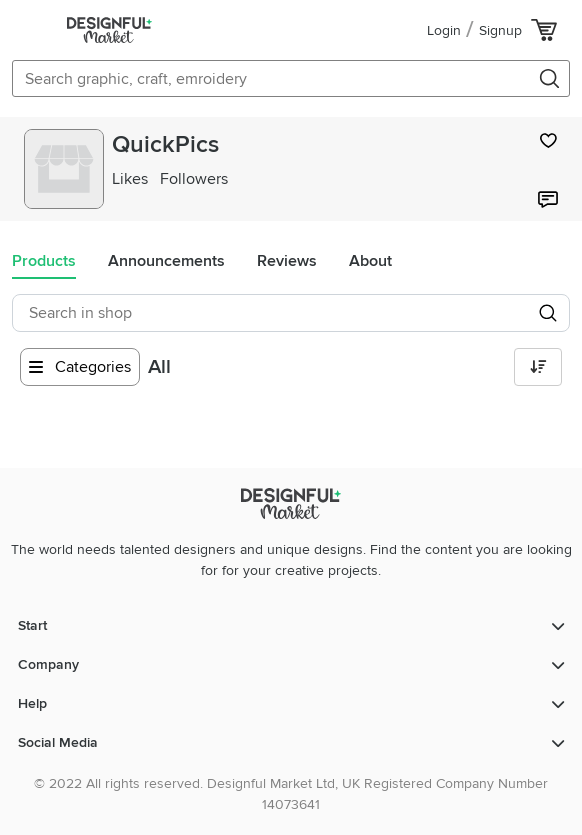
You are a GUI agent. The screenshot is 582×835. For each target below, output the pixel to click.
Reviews (287, 261)
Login (444, 30)
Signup (500, 30)
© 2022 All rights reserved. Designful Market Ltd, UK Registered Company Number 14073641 (291, 794)
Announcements (166, 261)
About (370, 261)
